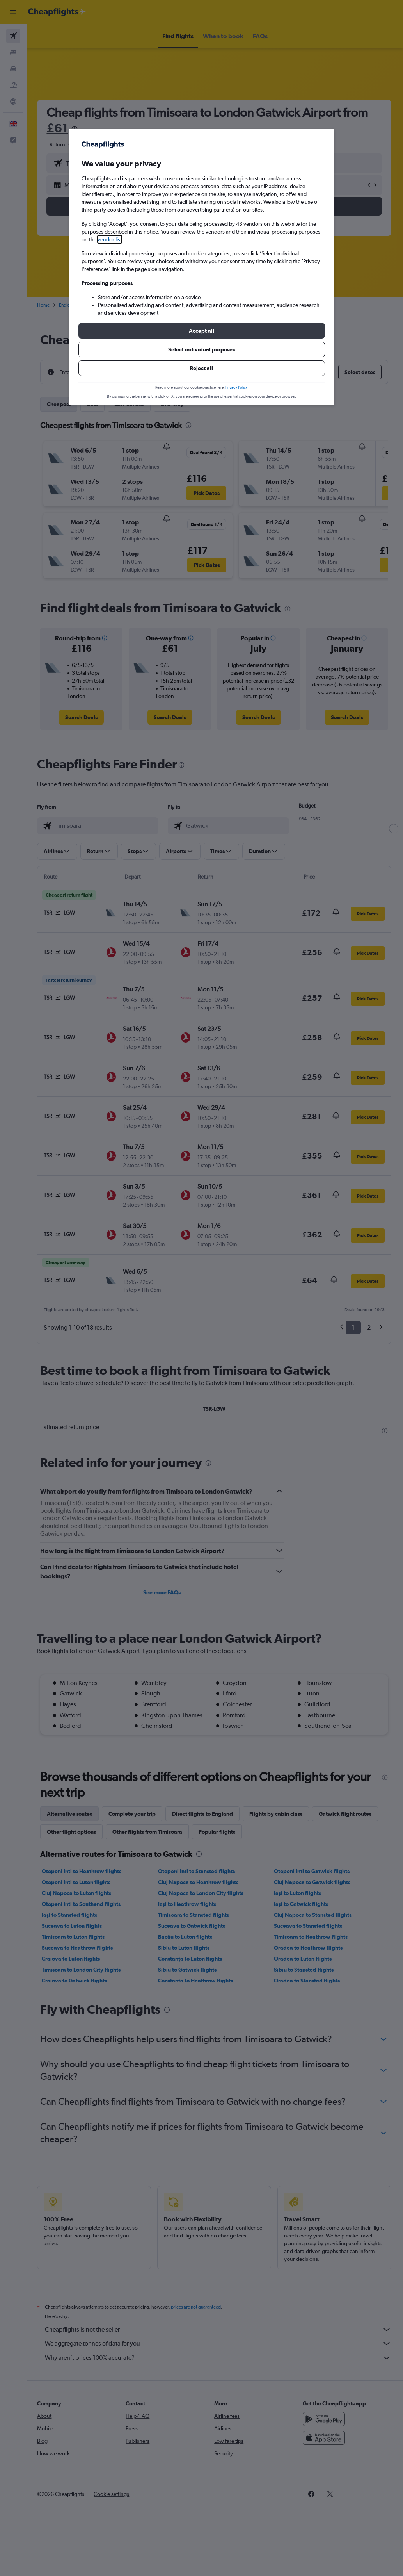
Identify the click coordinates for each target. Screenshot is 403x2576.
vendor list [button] (110, 239)
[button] (201, 331)
